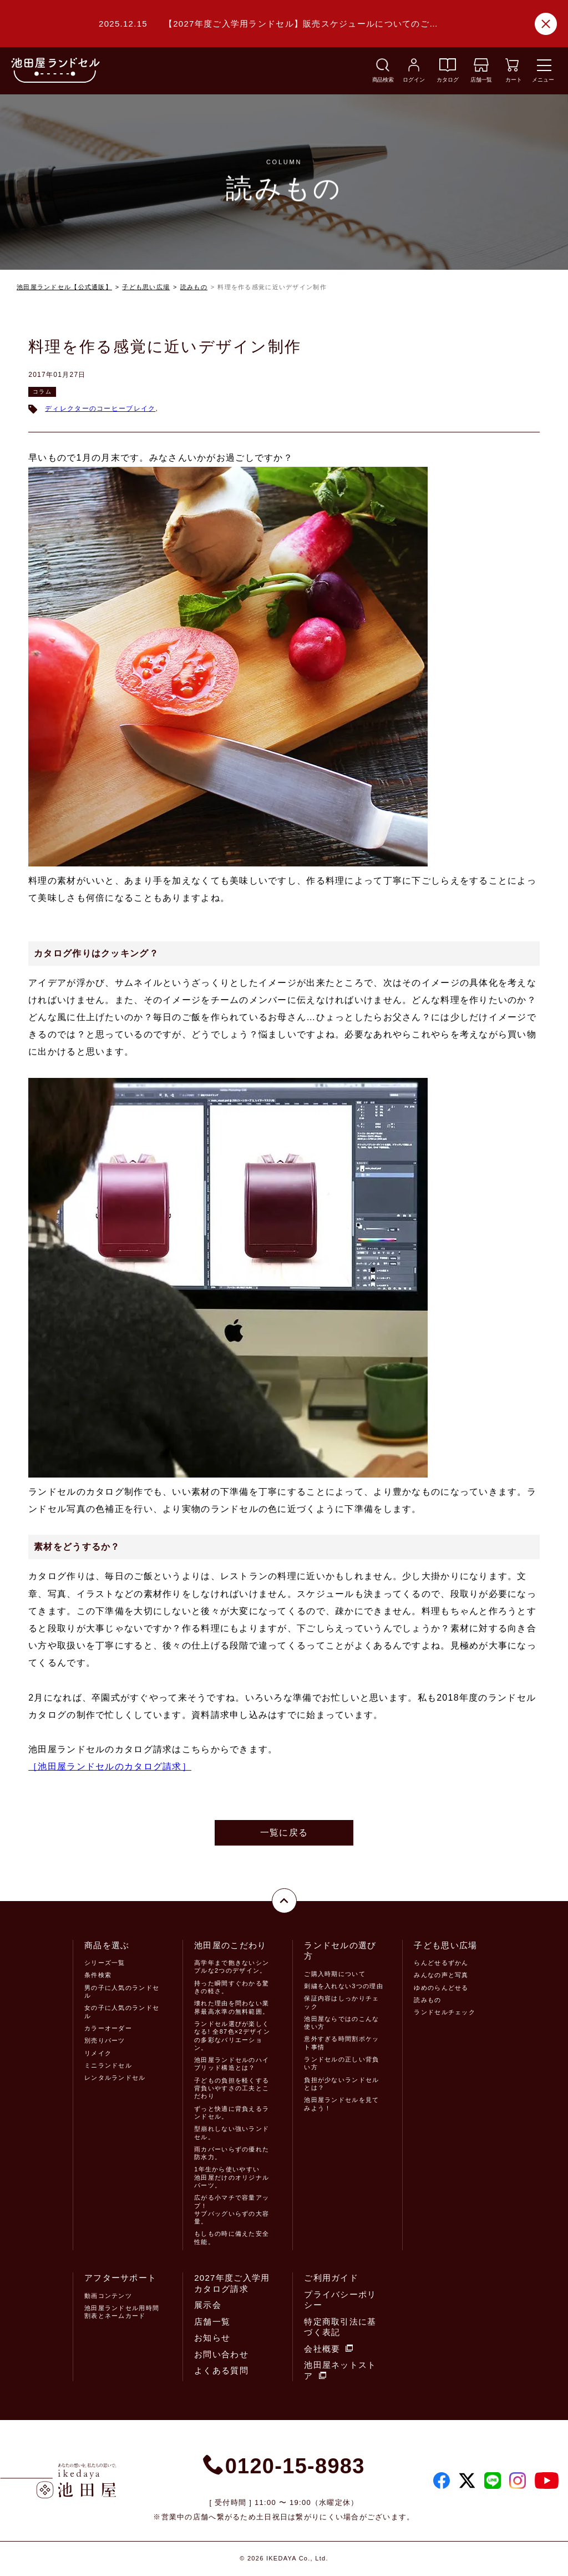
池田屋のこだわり (230, 1945)
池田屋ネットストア (340, 2370)
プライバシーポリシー (340, 2300)
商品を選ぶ (106, 1945)
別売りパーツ (104, 2040)
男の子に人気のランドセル (121, 1991)
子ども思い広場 (146, 287)
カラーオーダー (108, 2028)
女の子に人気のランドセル (121, 2011)
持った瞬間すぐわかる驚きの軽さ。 (231, 1987)
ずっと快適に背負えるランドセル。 (231, 2112)
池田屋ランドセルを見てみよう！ (341, 2103)
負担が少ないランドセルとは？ (341, 2083)
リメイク (97, 2053)
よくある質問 (221, 2370)
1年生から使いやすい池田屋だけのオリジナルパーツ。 (231, 2177)
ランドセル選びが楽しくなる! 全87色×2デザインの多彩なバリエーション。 (232, 2035)
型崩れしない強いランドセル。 (231, 2132)
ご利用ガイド (331, 2277)
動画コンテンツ (108, 2295)
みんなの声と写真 (441, 1975)
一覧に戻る (284, 1832)
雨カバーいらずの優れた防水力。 (231, 2153)
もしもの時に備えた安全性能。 (231, 2237)
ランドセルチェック (444, 2012)
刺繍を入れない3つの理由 (343, 1986)
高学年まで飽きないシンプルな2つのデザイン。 (231, 1966)
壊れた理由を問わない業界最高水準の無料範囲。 (231, 2007)
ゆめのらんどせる (441, 1987)
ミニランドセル (108, 2065)
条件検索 (97, 1975)
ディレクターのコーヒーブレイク (100, 408)
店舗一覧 (212, 2321)
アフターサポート (120, 2277)
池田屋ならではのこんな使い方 (341, 2022)
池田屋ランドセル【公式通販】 (64, 287)
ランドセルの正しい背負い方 (341, 2063)
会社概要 (328, 2348)
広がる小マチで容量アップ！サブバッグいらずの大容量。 (231, 2209)
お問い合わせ (221, 2354)
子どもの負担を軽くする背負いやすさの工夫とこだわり (231, 2088)
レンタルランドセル (115, 2077)
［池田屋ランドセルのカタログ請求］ (109, 1766)
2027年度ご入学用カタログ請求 (232, 2283)
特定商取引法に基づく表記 (340, 2327)
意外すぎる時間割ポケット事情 (341, 2042)
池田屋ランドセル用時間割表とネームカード (121, 2312)
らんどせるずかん (441, 1962)
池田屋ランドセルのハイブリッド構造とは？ (231, 2063)
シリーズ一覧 (104, 1962)
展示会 (207, 2305)
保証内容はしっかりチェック (341, 2002)
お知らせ (212, 2337)
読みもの (193, 287)
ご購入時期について (335, 1973)
